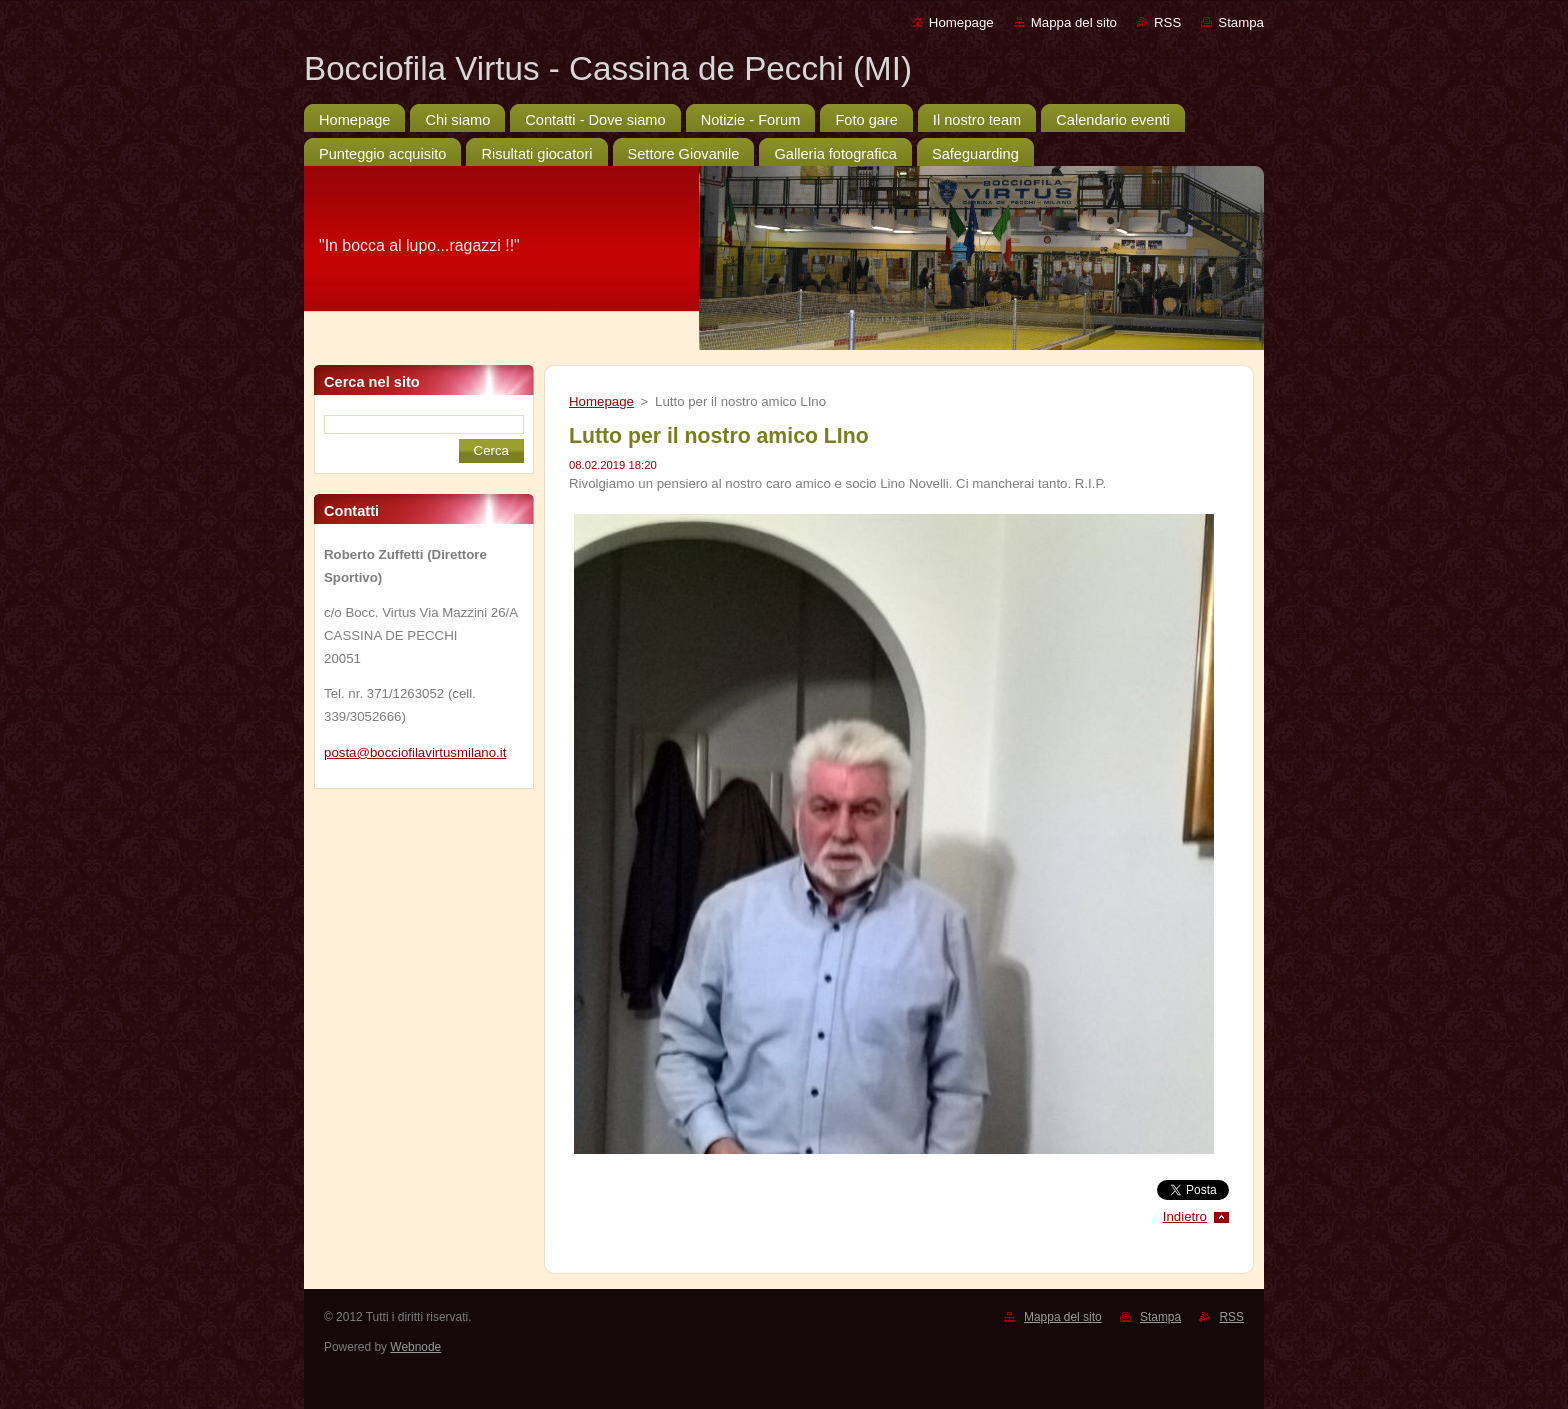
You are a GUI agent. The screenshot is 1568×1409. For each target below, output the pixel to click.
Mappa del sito (1074, 22)
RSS (1167, 22)
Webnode (415, 1347)
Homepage (961, 22)
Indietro (1185, 1216)
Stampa (1241, 22)
